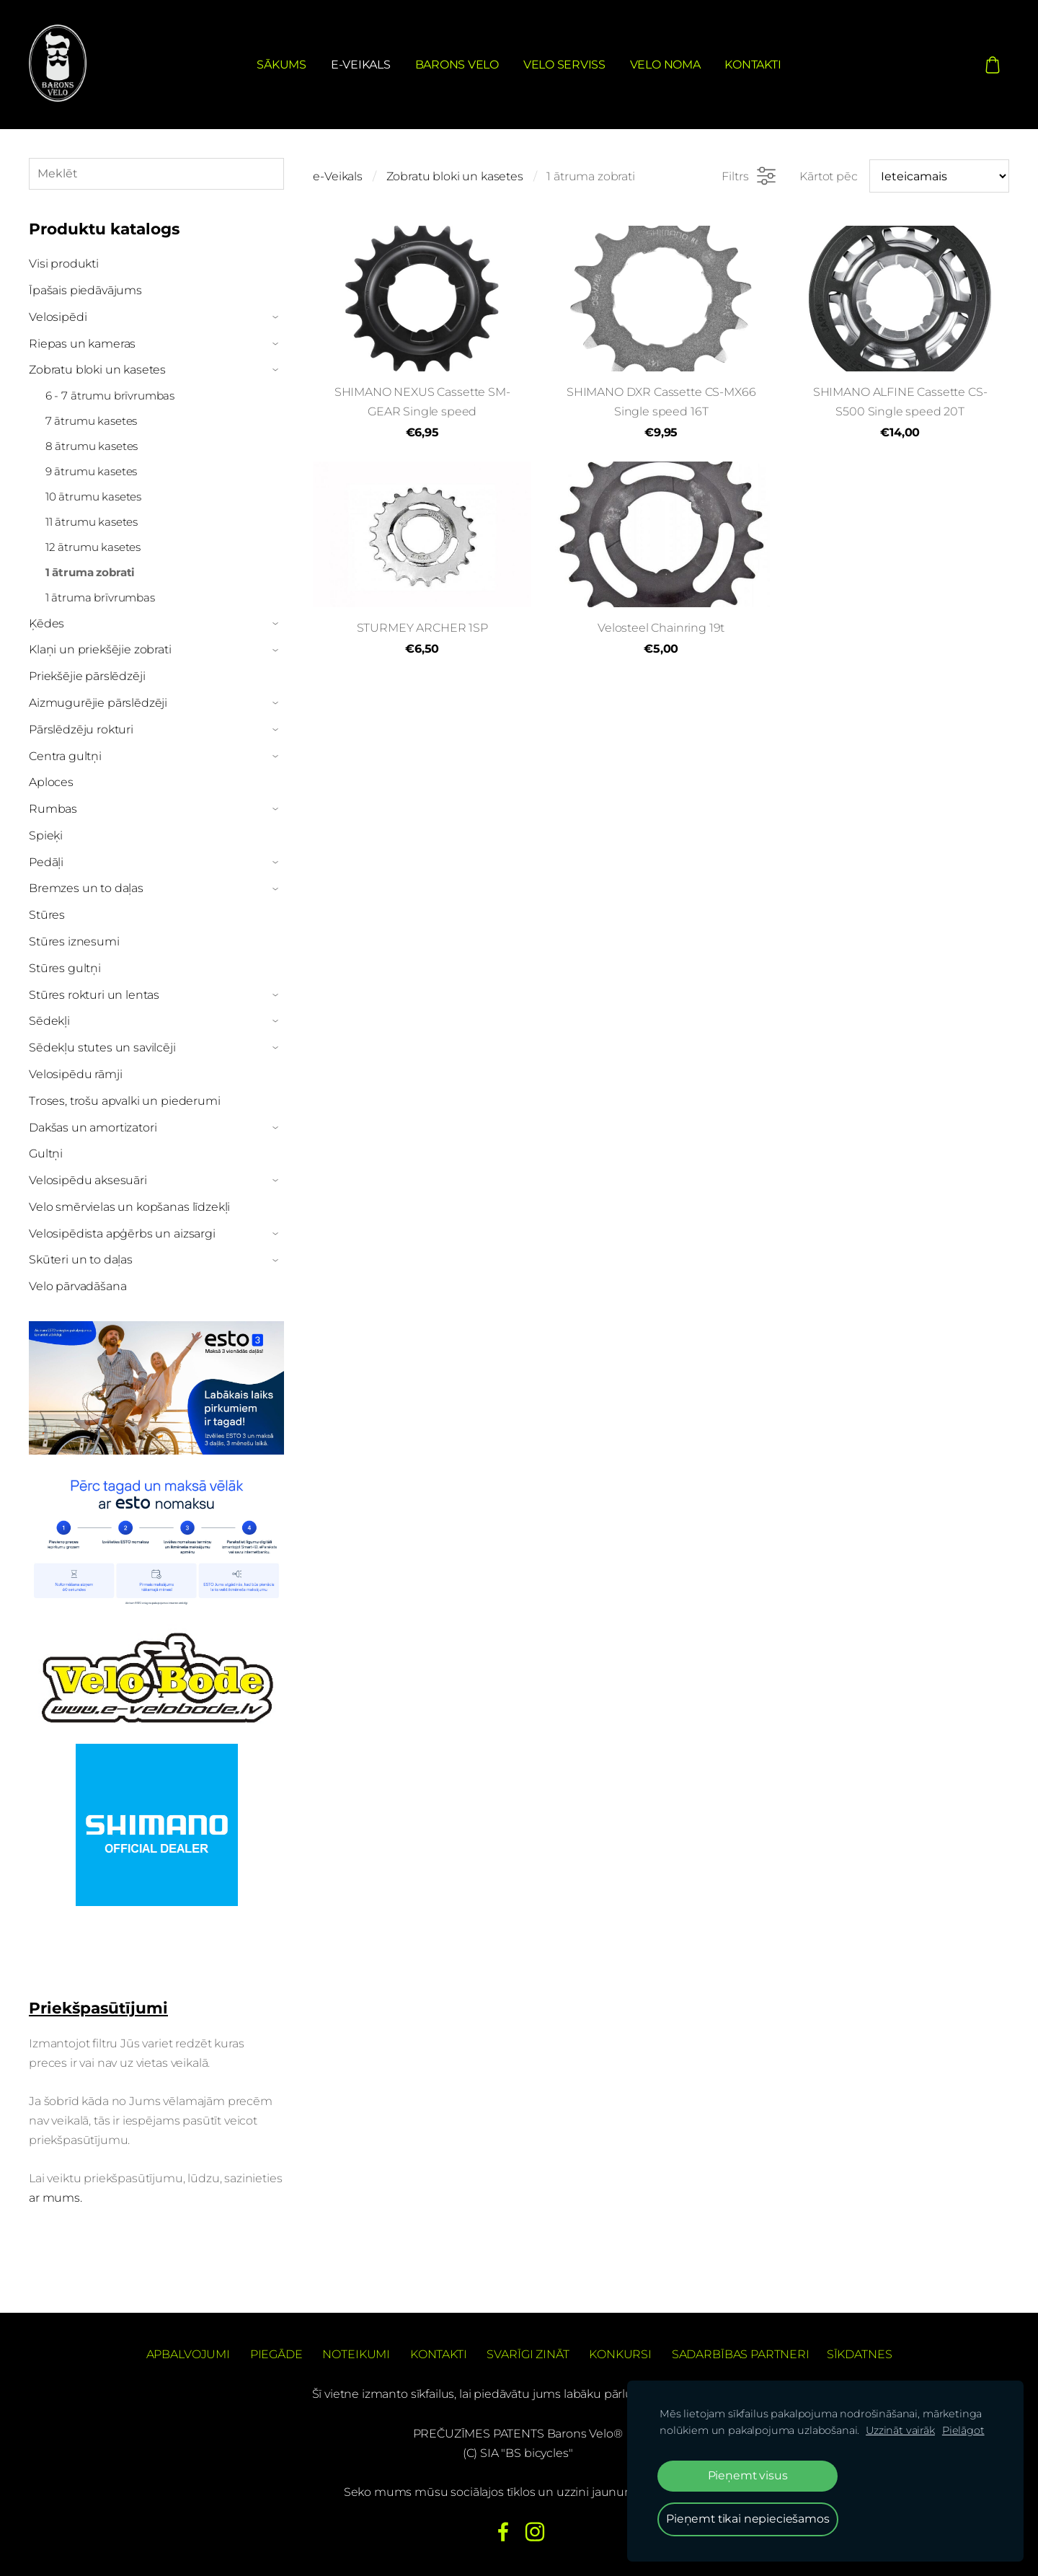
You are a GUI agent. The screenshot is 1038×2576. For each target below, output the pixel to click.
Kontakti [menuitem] (752, 64)
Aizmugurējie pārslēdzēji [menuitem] (98, 703)
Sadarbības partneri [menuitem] (740, 2354)
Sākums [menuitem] (281, 64)
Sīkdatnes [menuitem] (859, 2354)
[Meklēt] (156, 173)
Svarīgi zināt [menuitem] (528, 2354)
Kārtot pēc (828, 176)
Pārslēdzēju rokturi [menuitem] (81, 729)
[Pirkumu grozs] (992, 64)
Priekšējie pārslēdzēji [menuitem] (87, 676)
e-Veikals (338, 176)
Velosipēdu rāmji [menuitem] (75, 1074)
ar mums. (57, 2198)
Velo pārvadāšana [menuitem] (77, 1286)
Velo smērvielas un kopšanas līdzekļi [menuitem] (129, 1207)
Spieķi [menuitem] (46, 835)
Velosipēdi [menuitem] (57, 317)
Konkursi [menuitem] (620, 2354)
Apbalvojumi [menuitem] (188, 2354)
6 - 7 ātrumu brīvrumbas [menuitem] (109, 395)
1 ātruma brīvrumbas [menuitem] (100, 597)
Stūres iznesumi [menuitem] (74, 941)
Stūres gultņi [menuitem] (65, 968)
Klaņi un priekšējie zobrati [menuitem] (100, 649)
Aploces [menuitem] (51, 782)
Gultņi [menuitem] (46, 1153)
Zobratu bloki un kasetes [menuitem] (97, 369)
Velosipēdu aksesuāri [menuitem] (88, 1180)
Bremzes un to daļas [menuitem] (86, 888)
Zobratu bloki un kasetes (454, 176)
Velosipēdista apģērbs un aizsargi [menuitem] (122, 1233)
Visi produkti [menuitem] (64, 263)
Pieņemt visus (748, 2475)
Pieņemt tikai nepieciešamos (748, 2519)
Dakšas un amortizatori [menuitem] (92, 1127)
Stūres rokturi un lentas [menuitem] (94, 995)
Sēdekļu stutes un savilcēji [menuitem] (102, 1047)
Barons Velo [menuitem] (457, 64)
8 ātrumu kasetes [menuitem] (91, 446)
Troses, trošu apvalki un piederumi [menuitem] (125, 1101)
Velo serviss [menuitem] (564, 64)
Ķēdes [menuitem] (46, 623)
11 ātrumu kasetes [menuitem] (91, 522)
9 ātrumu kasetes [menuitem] (91, 471)
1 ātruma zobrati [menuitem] (90, 572)
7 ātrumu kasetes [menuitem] (91, 421)
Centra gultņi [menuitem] (65, 756)
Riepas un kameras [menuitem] (82, 343)
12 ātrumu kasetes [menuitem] (93, 547)
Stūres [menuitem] (47, 915)
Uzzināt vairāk (900, 2430)
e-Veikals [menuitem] (361, 64)
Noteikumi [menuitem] (356, 2354)
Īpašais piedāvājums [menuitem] (85, 290)
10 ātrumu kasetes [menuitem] (93, 496)
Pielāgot (963, 2430)
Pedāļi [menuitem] (46, 862)
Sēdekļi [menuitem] (49, 1021)
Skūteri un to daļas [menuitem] (81, 1259)
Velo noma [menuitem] (665, 64)
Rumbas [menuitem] (53, 809)
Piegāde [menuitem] (276, 2354)
